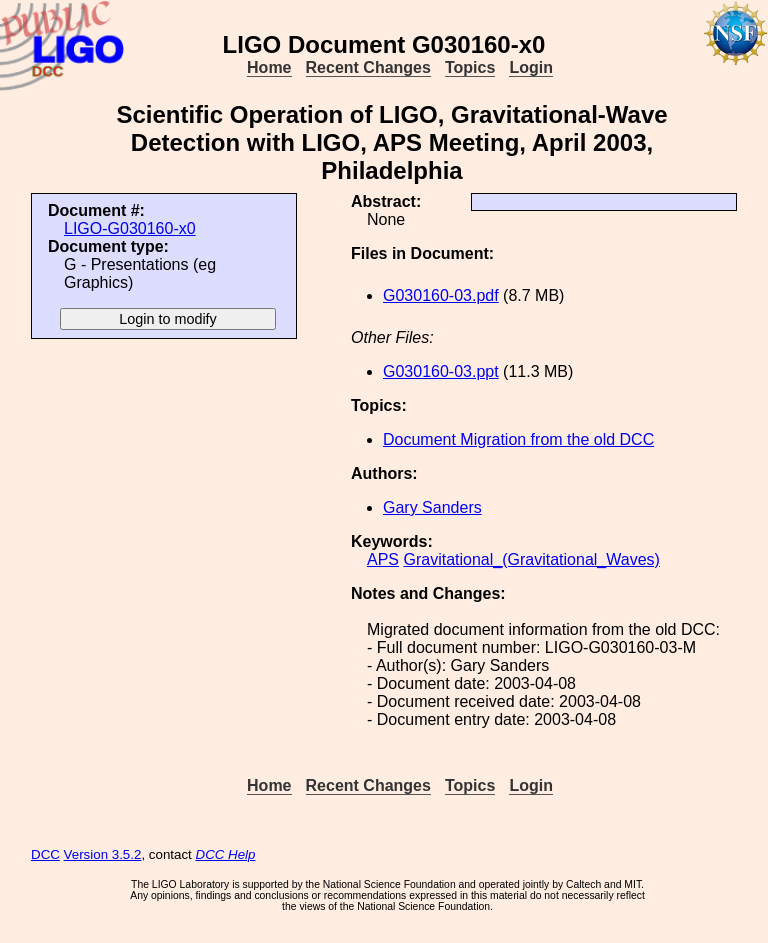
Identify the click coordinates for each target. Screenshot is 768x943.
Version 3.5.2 (103, 854)
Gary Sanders (432, 507)
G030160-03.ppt (441, 371)
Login (531, 67)
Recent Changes (368, 67)
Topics (470, 67)
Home (269, 67)
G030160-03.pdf (441, 295)
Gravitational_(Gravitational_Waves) (531, 559)
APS (383, 559)
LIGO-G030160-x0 (130, 228)
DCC (45, 854)
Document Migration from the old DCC (518, 439)
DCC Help (226, 854)
